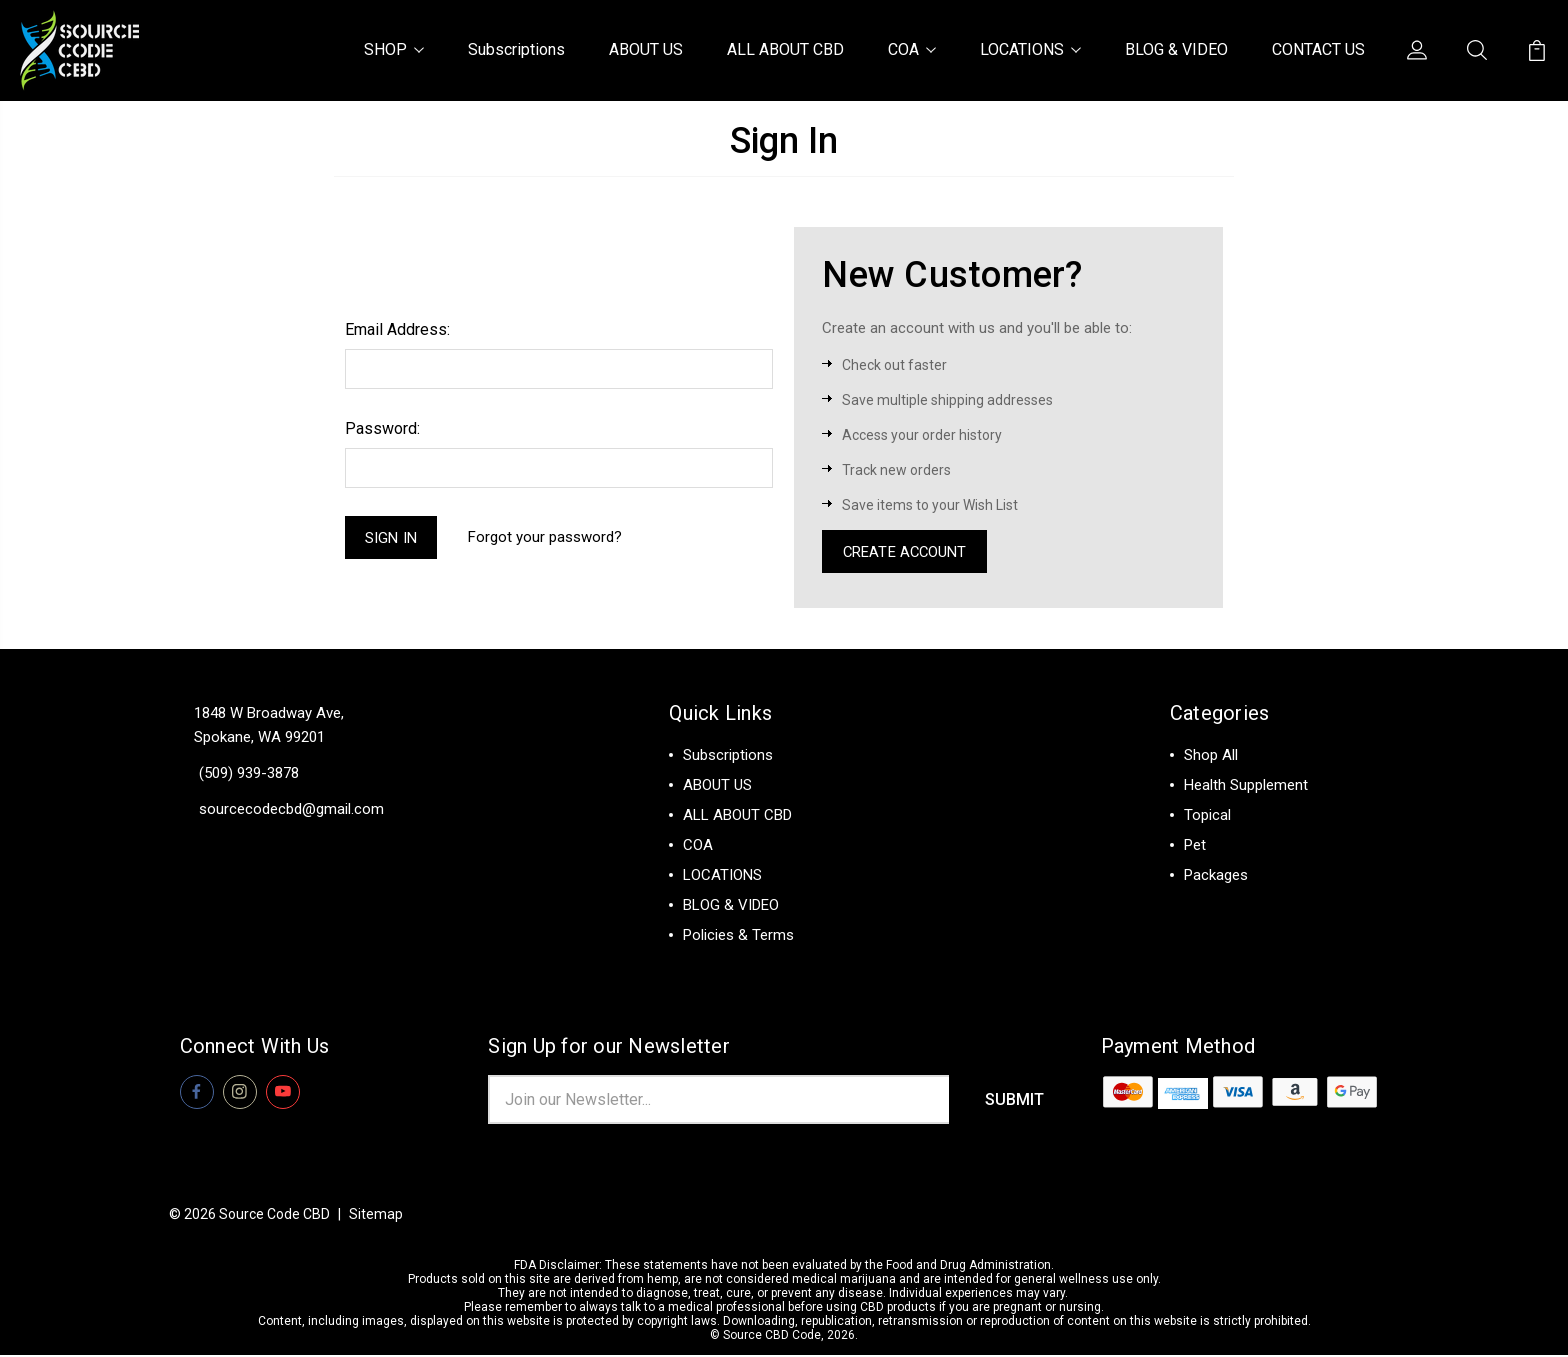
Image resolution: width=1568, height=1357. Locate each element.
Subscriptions (516, 49)
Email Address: (397, 329)
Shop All (1211, 756)
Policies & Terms (738, 936)
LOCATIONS (1030, 49)
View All (1211, 906)
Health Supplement (1246, 786)
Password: (382, 428)
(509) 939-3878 (249, 774)
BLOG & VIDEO (1176, 49)
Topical (1207, 816)
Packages (1216, 876)
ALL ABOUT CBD (785, 49)
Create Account (906, 552)
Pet (1195, 846)
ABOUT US (646, 49)
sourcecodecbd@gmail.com (291, 810)
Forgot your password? (546, 538)
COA (912, 49)
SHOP (394, 49)
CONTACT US (1318, 49)
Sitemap (376, 1216)
